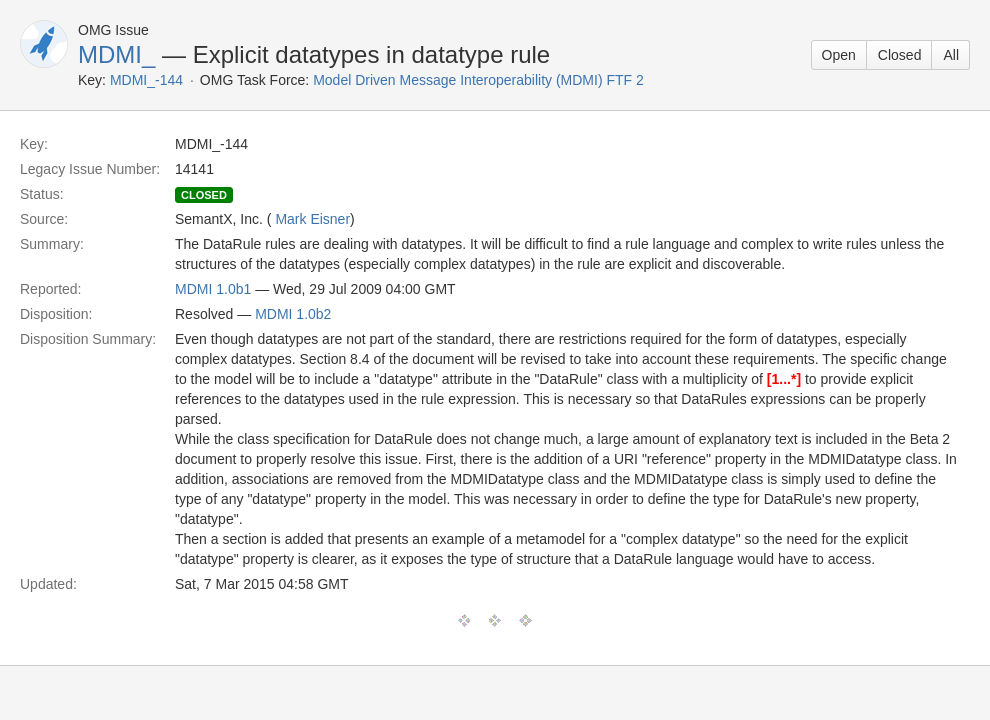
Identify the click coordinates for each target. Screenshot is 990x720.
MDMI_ (116, 54)
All (951, 55)
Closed (900, 55)
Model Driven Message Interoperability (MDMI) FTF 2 (478, 80)
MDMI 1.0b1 (213, 289)
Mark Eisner (312, 219)
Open (839, 55)
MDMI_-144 (146, 80)
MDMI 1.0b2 (293, 314)
